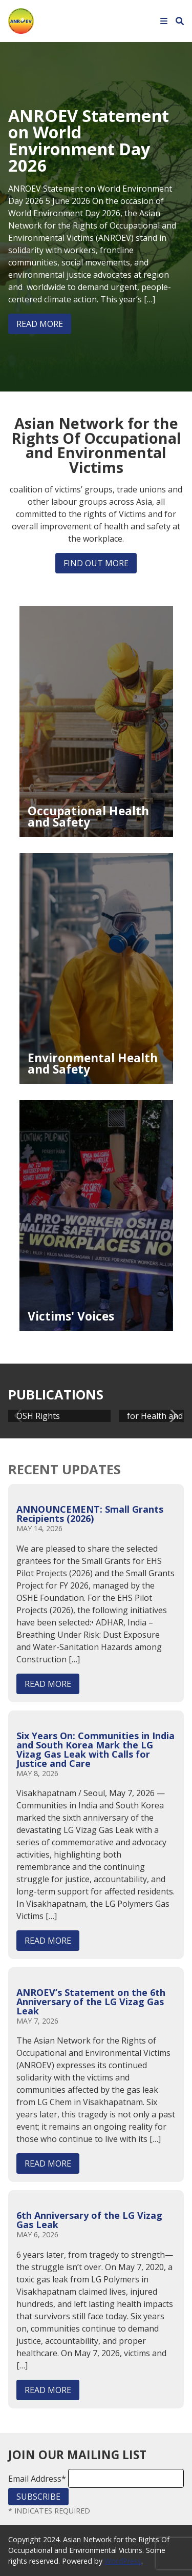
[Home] (21, 20)
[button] (172, 1416)
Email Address (37, 2478)
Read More (39, 323)
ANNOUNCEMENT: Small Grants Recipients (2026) (89, 1513)
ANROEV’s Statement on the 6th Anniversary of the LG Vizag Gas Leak (90, 2001)
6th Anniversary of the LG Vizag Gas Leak (89, 2220)
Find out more (96, 563)
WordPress (122, 2561)
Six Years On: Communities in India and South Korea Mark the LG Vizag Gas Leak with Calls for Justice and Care (95, 1749)
